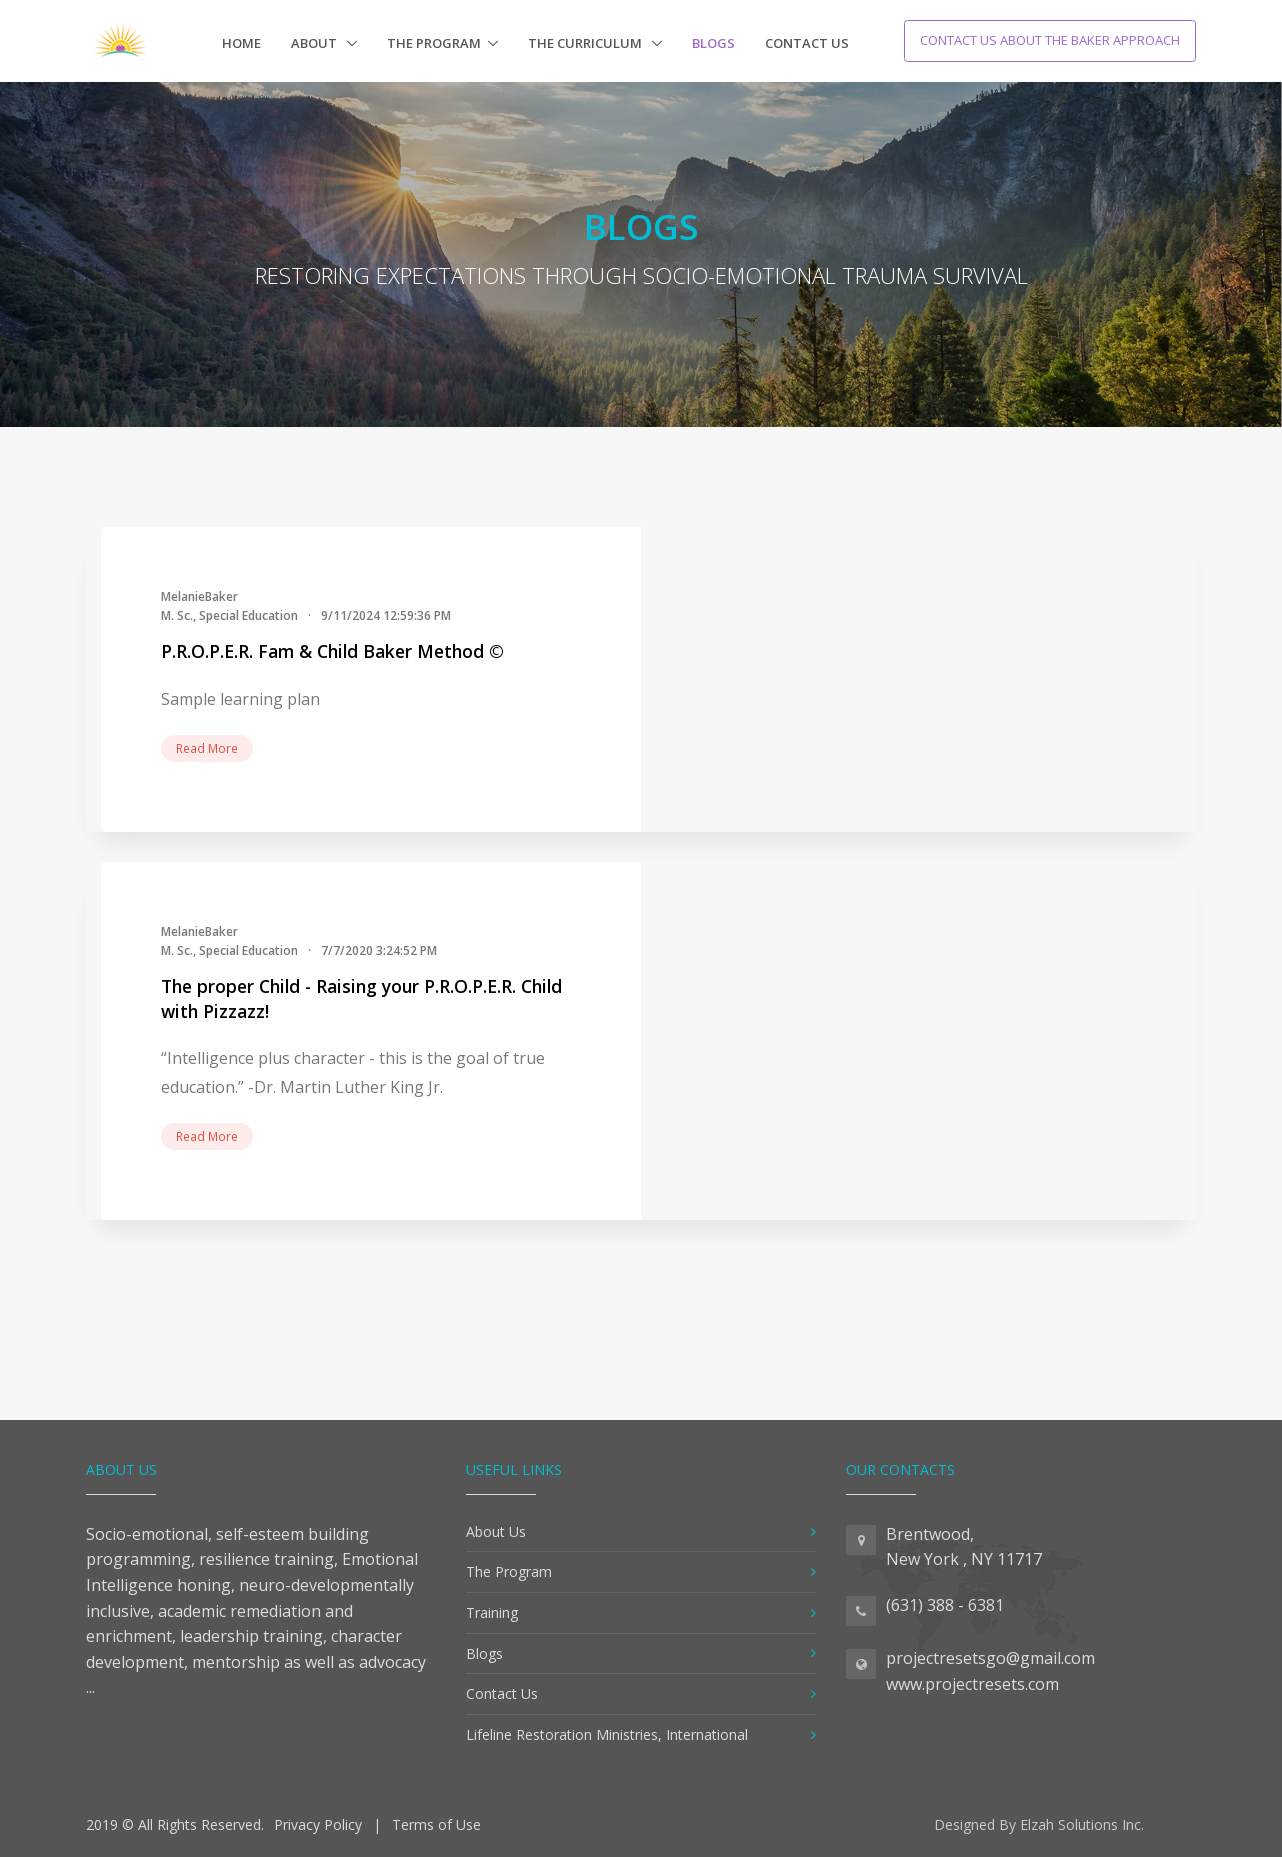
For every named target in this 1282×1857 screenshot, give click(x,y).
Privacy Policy (318, 1824)
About (315, 43)
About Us (496, 1531)
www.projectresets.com (972, 1684)
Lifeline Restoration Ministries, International (607, 1734)
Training (492, 1612)
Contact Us (807, 43)
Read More (207, 748)
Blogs (713, 43)
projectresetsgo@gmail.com (990, 1658)
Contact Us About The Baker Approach (1050, 40)
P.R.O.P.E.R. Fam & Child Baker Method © (332, 651)
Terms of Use (436, 1824)
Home (241, 43)
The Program (434, 43)
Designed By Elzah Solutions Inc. (1039, 1824)
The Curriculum (586, 43)
